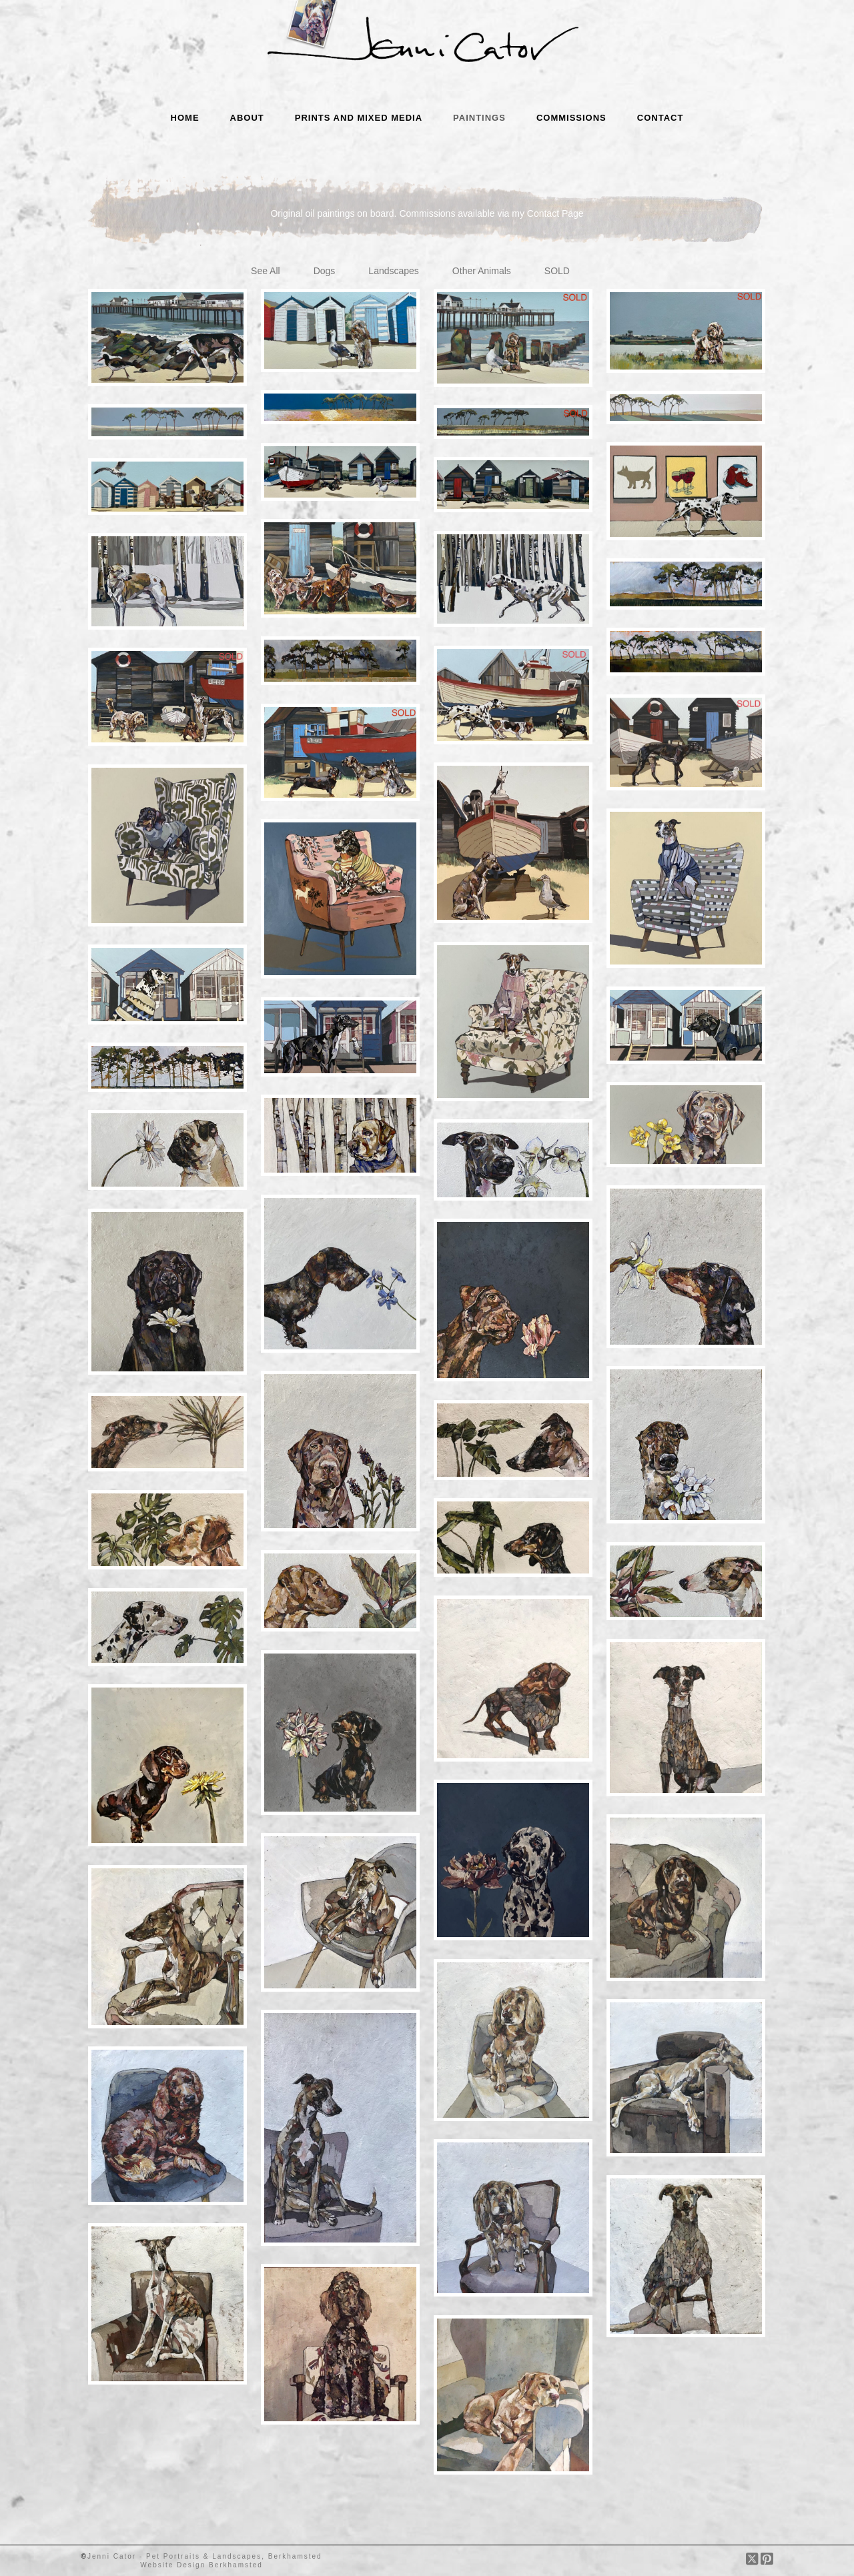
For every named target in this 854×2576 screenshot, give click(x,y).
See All (265, 270)
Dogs (325, 270)
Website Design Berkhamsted (201, 2565)
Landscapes (393, 270)
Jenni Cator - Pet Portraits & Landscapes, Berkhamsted (204, 2556)
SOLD (557, 270)
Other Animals (481, 270)
